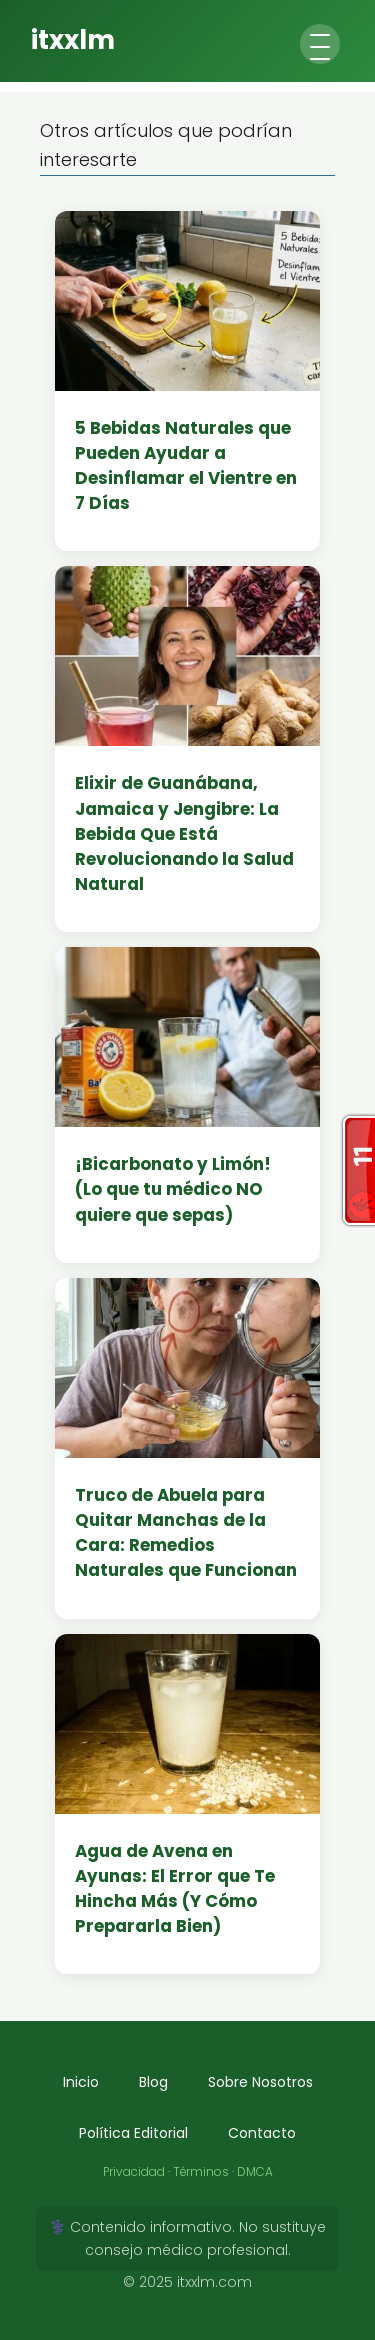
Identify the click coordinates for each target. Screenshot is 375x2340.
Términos (201, 2172)
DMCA (255, 2172)
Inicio (81, 2082)
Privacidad (134, 2172)
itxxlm (73, 40)
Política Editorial (133, 2133)
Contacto (262, 2133)
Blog (153, 2082)
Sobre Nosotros (260, 2082)
